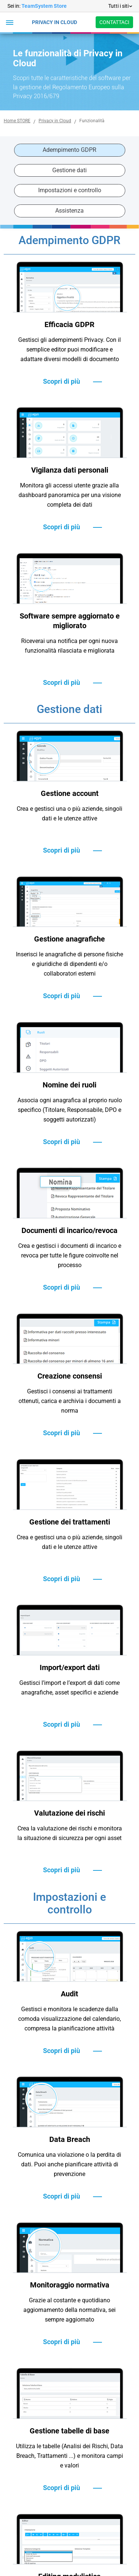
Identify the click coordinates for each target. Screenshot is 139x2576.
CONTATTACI (114, 22)
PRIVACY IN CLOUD (54, 22)
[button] (9, 22)
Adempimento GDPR (69, 149)
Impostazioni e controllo (69, 190)
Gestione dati (69, 170)
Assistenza (69, 210)
